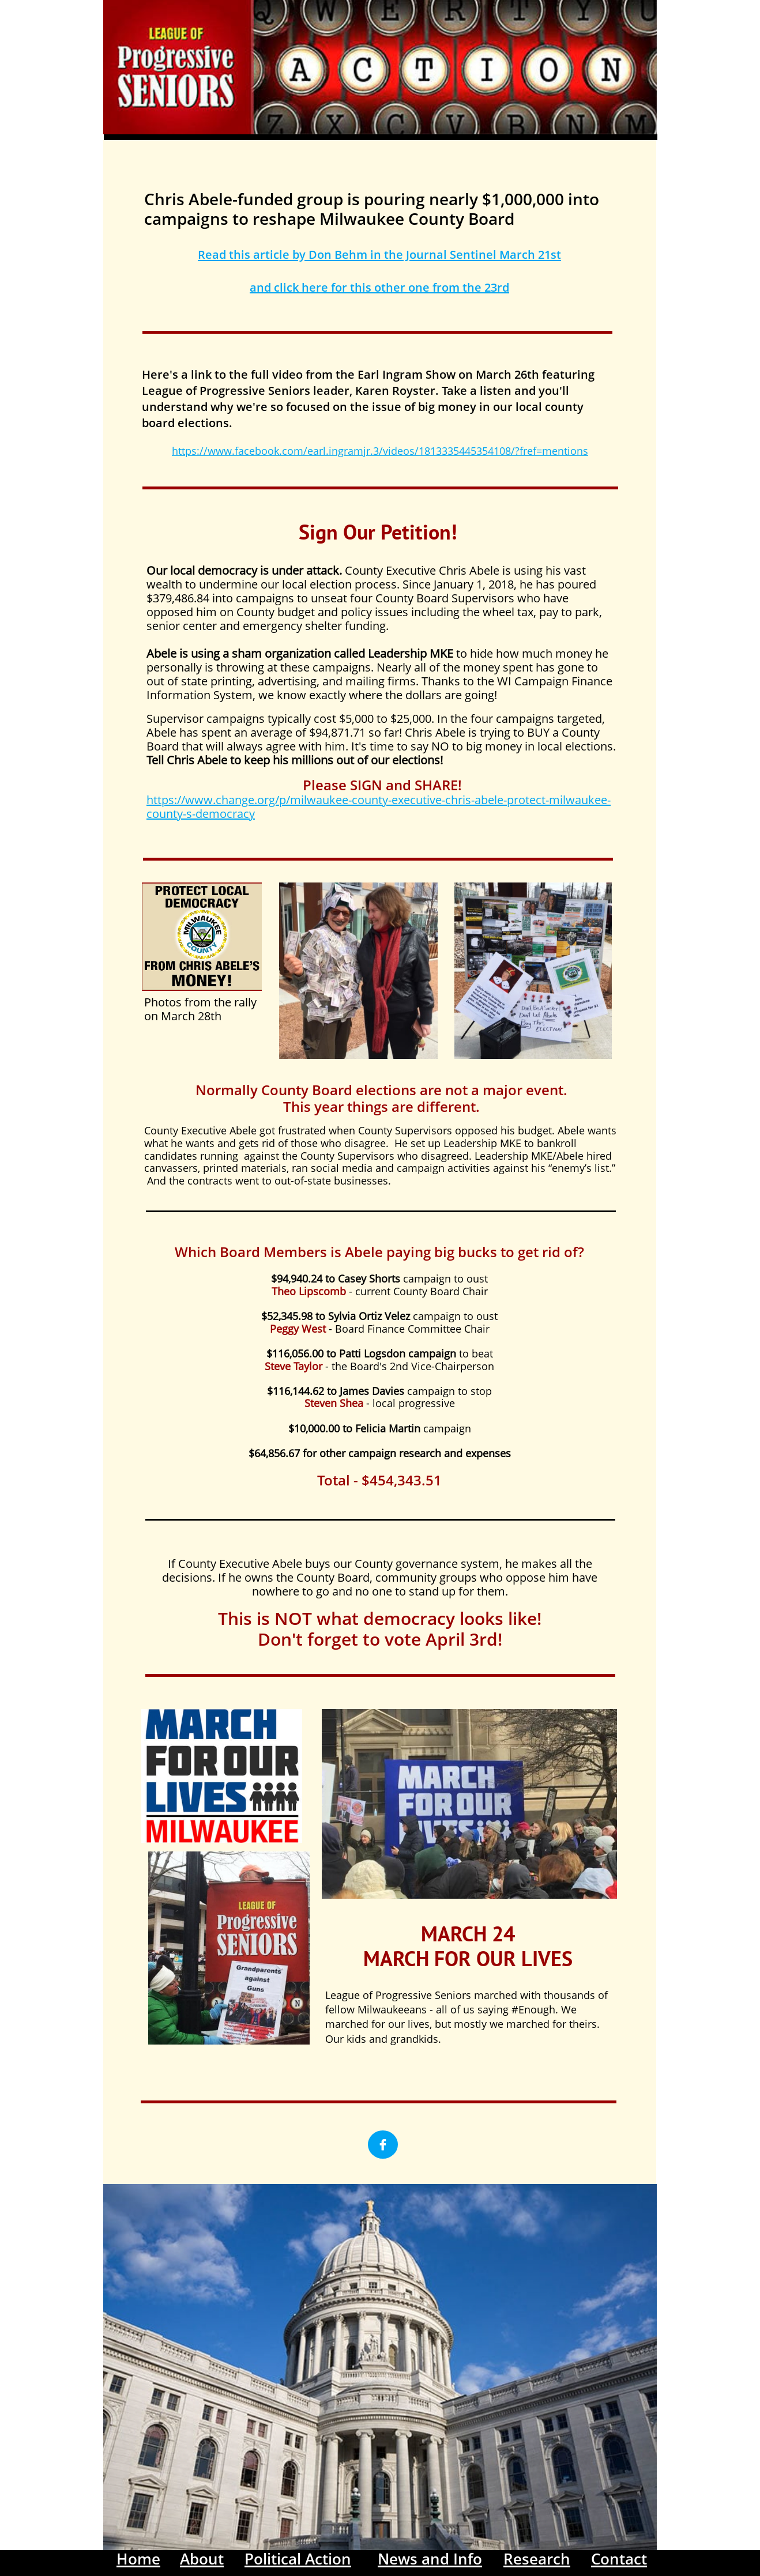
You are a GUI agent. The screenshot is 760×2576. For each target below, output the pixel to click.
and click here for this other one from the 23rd (379, 287)
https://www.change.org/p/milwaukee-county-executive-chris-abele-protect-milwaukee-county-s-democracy (378, 806)
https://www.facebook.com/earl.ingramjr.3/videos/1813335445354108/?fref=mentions (380, 451)
